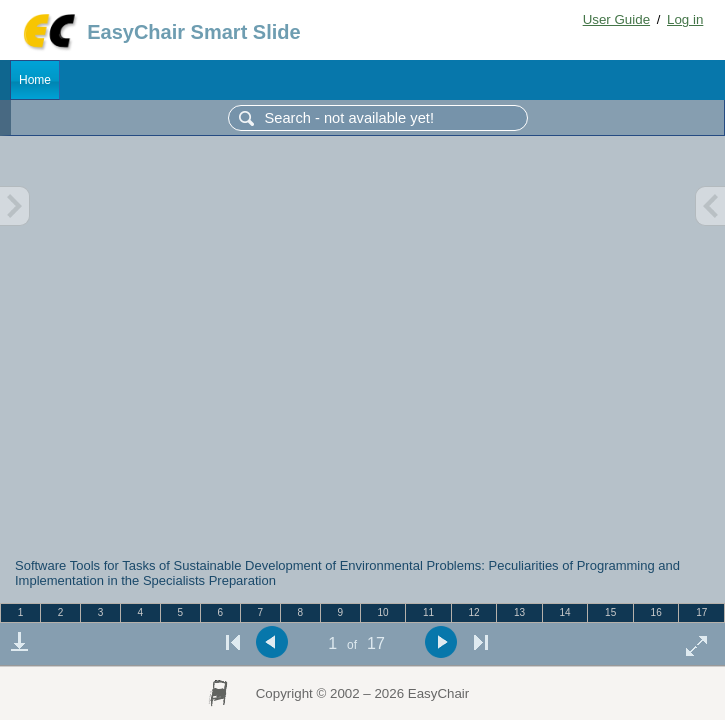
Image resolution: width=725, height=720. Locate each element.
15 (610, 612)
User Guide (616, 19)
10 (382, 612)
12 (473, 612)
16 (656, 612)
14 (565, 612)
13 (519, 612)
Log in (685, 19)
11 (428, 612)
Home (35, 80)
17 (701, 612)
